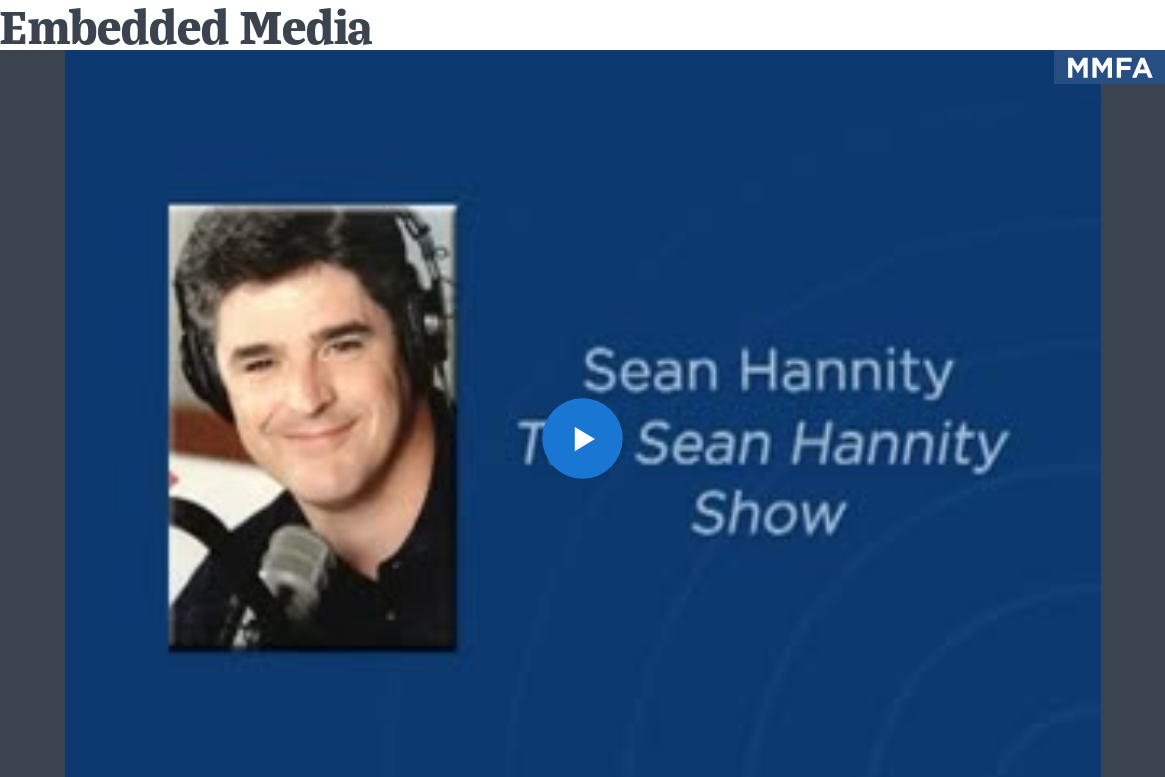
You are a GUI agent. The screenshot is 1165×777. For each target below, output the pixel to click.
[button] (582, 438)
